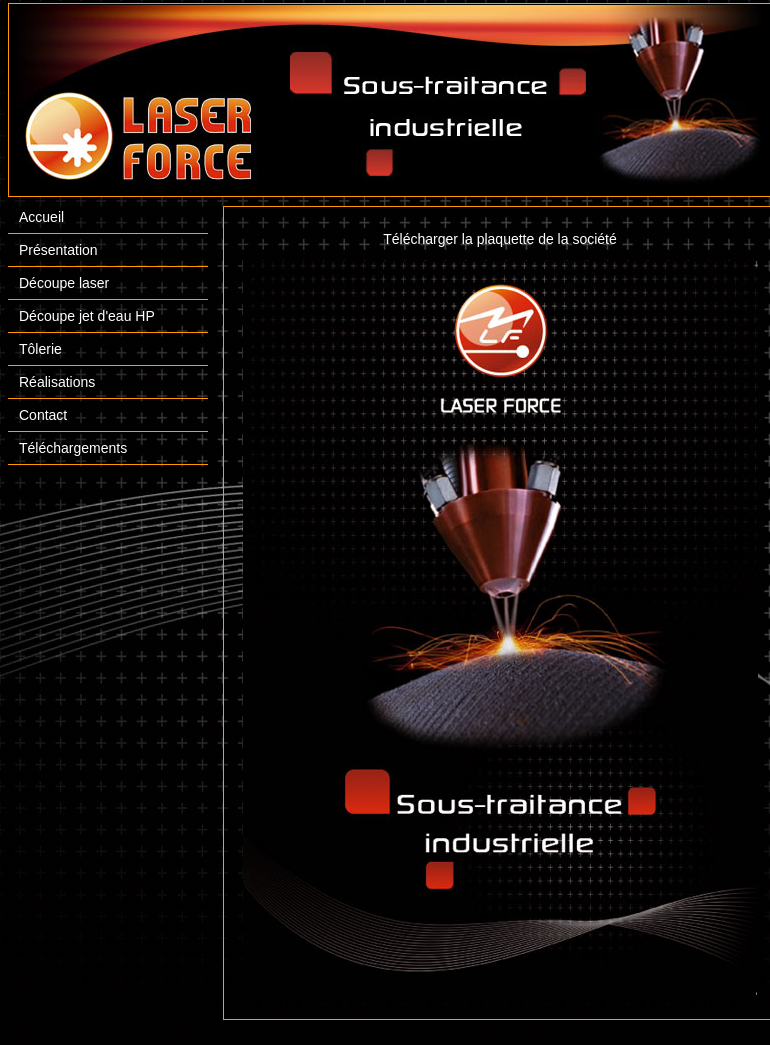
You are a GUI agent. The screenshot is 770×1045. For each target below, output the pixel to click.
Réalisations (57, 382)
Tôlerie (40, 349)
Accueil (41, 217)
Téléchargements (73, 448)
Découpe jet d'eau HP (87, 316)
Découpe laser (64, 283)
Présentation (58, 250)
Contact (43, 415)
